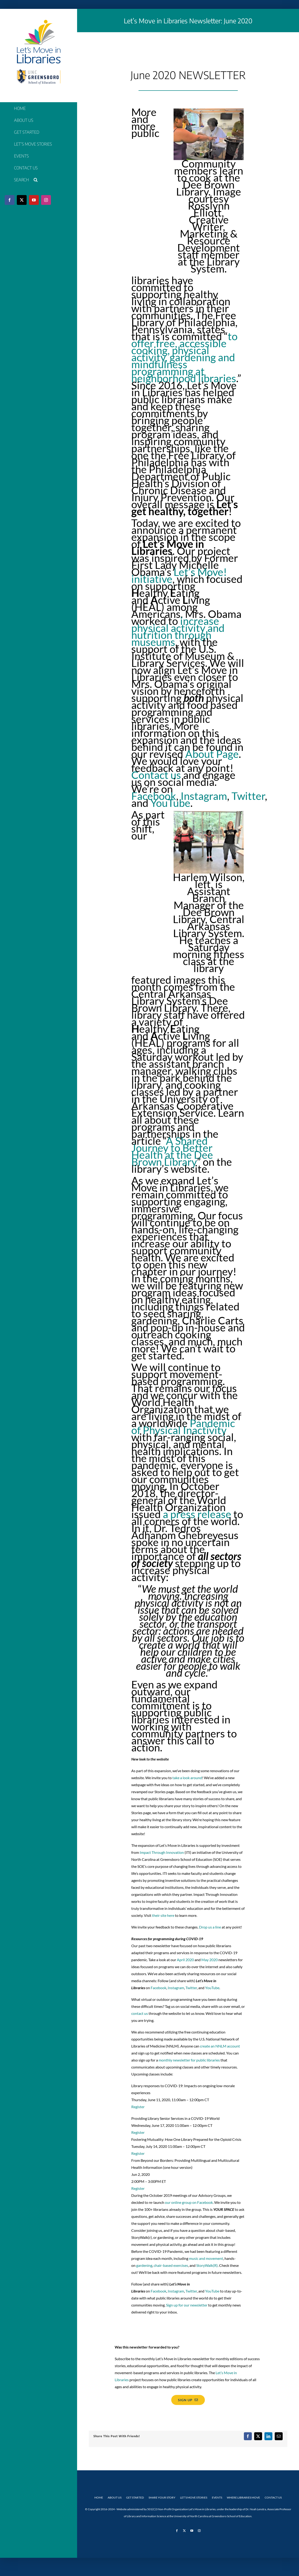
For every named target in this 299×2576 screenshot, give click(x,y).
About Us (114, 2497)
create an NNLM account (220, 2046)
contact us (139, 2013)
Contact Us (273, 2497)
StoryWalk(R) (207, 2265)
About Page (212, 754)
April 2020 (185, 1959)
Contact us (156, 775)
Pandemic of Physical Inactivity (183, 1426)
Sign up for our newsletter (186, 2305)
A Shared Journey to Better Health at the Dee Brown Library (172, 1151)
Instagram (204, 796)
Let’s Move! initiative (179, 575)
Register (138, 2106)
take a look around (187, 1777)
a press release (197, 1514)
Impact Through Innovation (162, 1852)
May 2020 (209, 1959)
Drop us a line (210, 1927)
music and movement (206, 2258)
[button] (38, 180)
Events (217, 2497)
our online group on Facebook (189, 2202)
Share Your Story (162, 2497)
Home (98, 2497)
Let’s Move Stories (193, 2497)
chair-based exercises (171, 2265)
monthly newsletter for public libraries (189, 2060)
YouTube (170, 803)
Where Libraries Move (243, 2497)
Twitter (248, 796)
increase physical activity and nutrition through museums (177, 631)
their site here (163, 1915)
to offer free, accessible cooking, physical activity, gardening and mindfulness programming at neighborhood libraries (184, 357)
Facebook (153, 796)
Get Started (135, 2497)
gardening (144, 2265)
